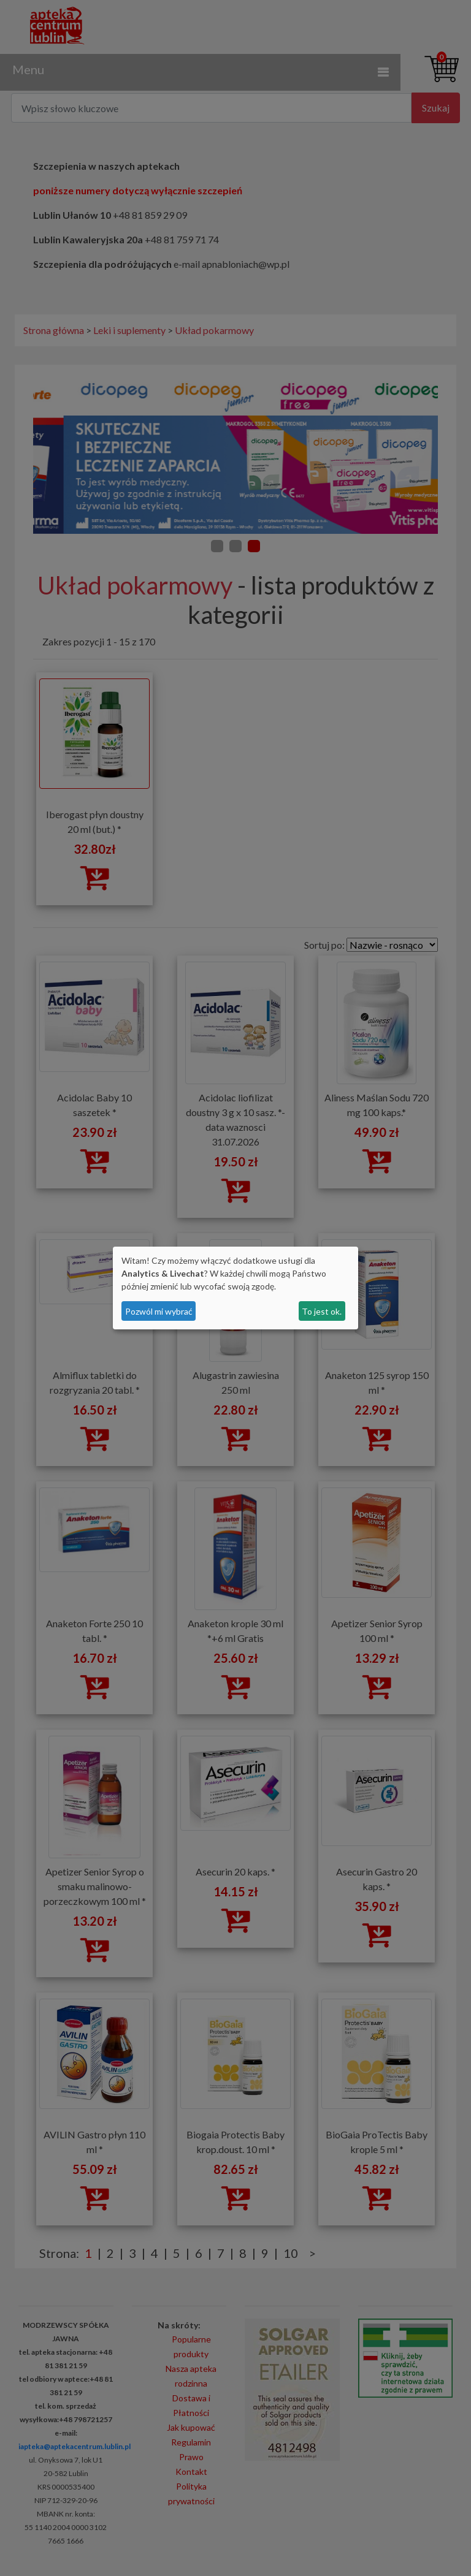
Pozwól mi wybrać (159, 1311)
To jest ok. (322, 1311)
